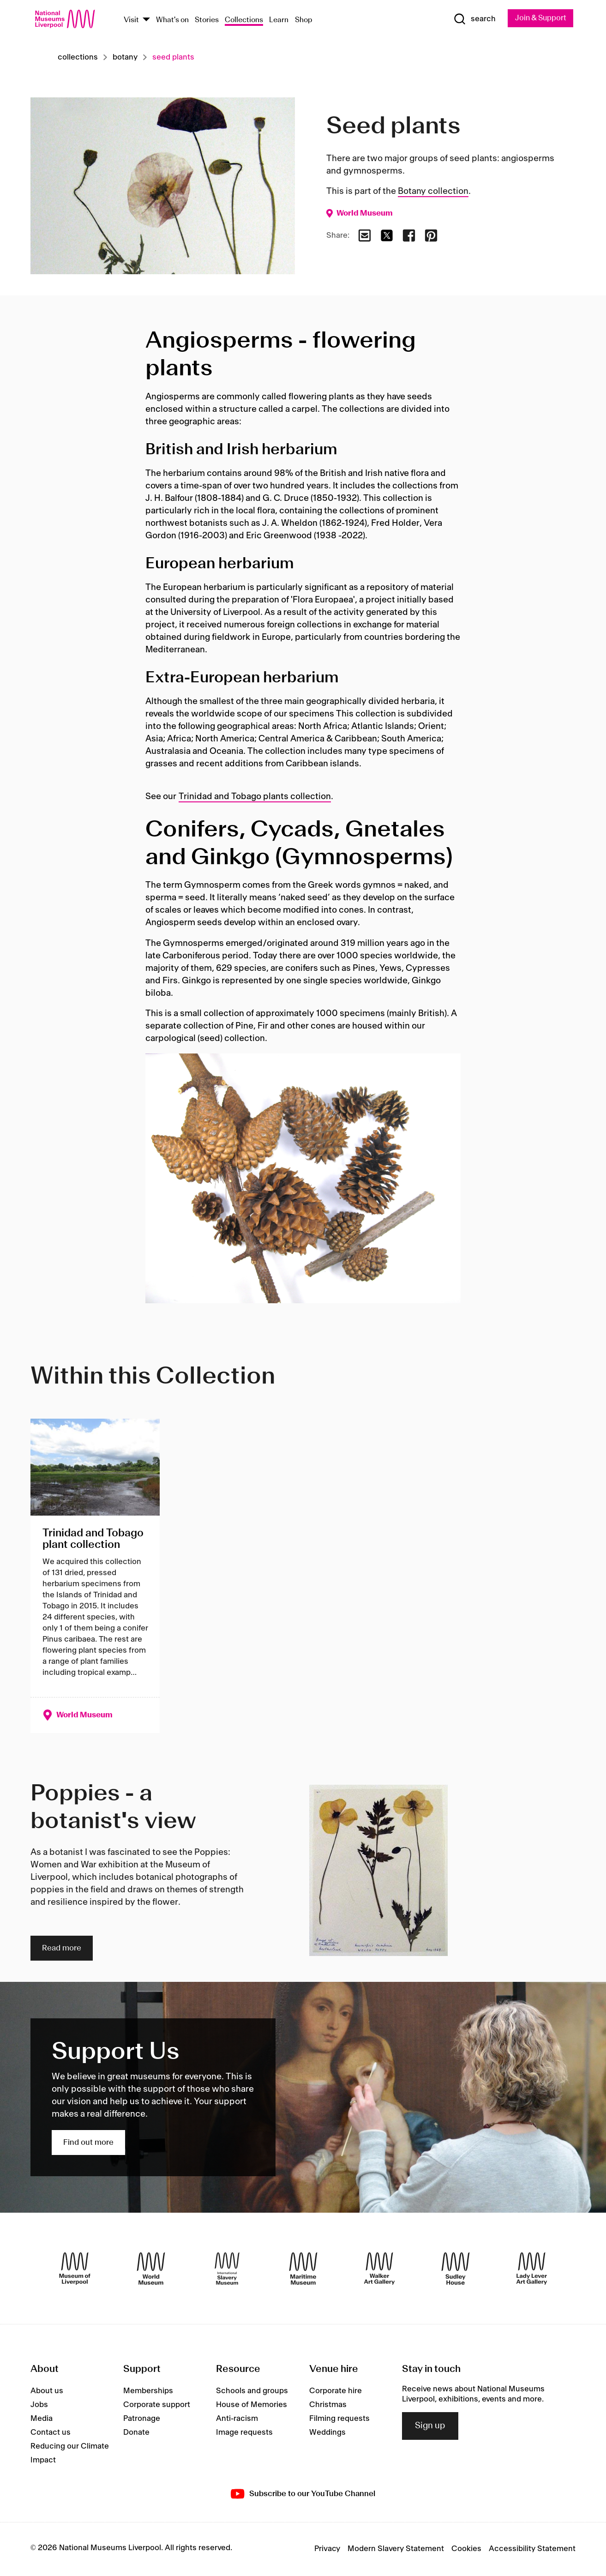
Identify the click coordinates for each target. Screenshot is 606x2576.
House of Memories (251, 2405)
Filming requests (339, 2419)
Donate (136, 2433)
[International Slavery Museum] (227, 2268)
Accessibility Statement (532, 2549)
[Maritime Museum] (303, 2268)
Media (41, 2419)
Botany (125, 58)
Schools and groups (252, 2391)
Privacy (327, 2549)
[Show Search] (471, 19)
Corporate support (156, 2405)
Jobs (39, 2405)
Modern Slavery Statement (396, 2549)
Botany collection (433, 192)
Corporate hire (335, 2391)
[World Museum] (151, 2268)
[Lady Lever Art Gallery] (531, 2268)
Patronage (141, 2419)
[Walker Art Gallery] (379, 2268)
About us (46, 2391)
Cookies (466, 2549)
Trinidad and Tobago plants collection (255, 797)
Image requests (244, 2433)
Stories (207, 20)
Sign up (430, 2426)
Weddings (327, 2433)
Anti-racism (237, 2419)
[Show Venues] (146, 20)
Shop (303, 20)
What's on (172, 20)
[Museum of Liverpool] (74, 2268)
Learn (278, 20)
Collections (244, 20)
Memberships (148, 2391)
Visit (131, 20)
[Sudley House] (455, 2268)
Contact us (50, 2433)
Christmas (328, 2405)
